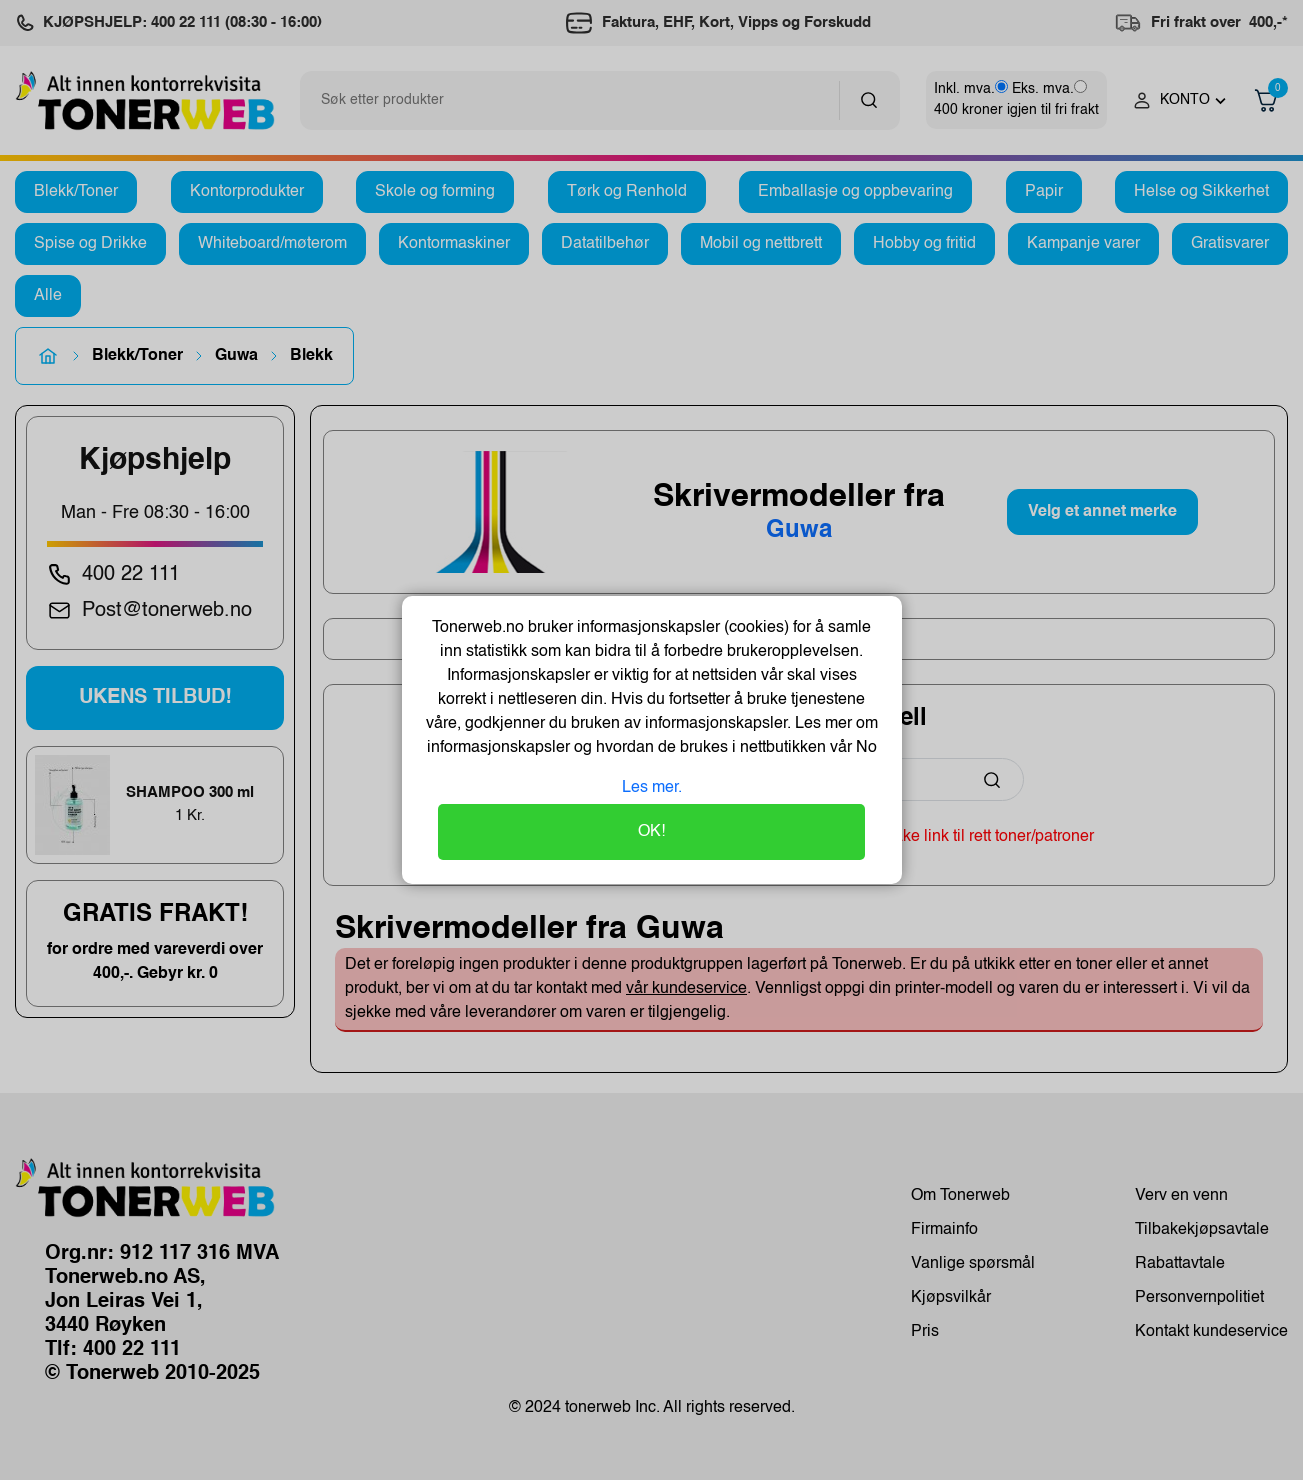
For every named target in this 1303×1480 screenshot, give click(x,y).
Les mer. (652, 788)
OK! (651, 832)
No (864, 748)
